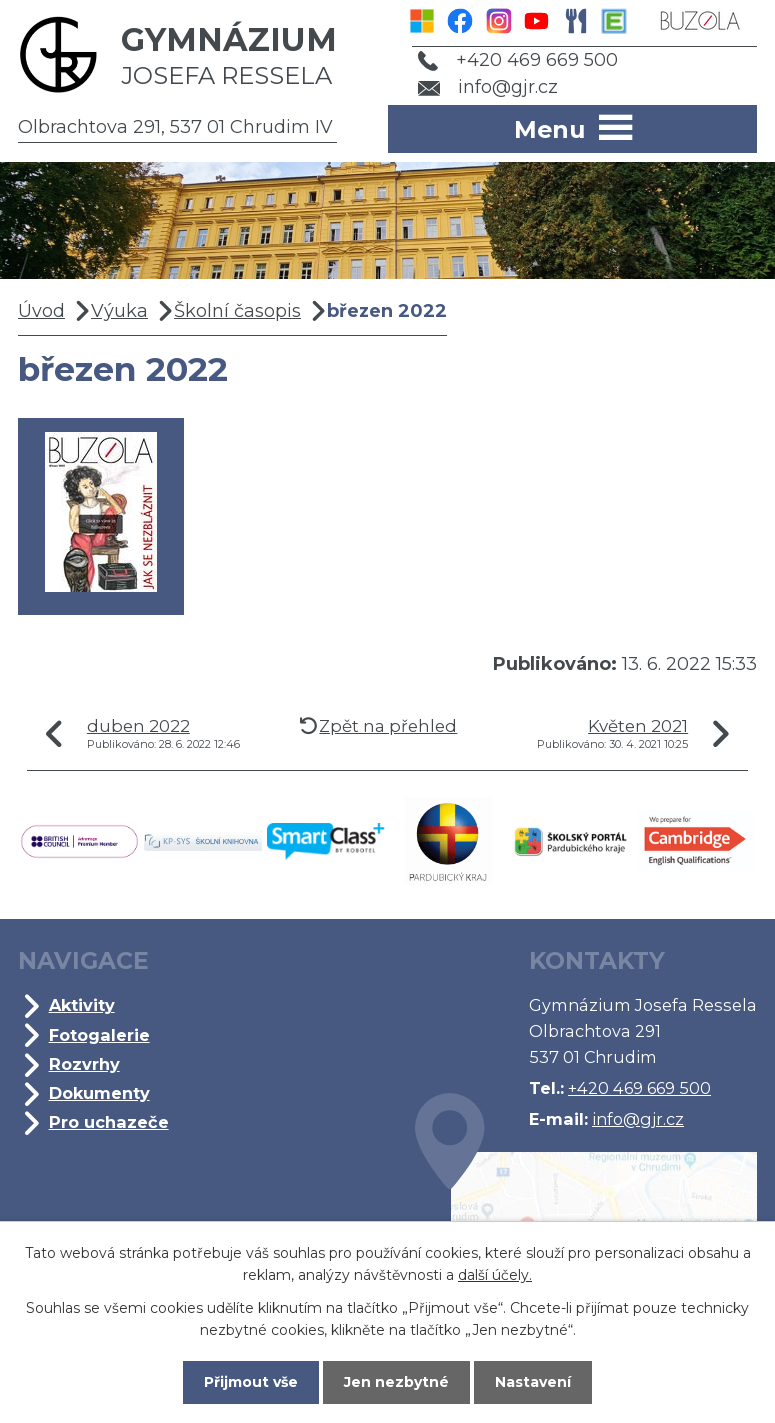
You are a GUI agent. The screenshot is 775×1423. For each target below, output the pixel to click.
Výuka (119, 311)
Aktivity (82, 1005)
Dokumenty (99, 1093)
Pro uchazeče (109, 1122)
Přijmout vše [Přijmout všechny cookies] (251, 1382)
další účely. (495, 1275)
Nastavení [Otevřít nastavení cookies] (533, 1382)
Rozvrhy (84, 1064)
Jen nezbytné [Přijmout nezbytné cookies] (396, 1382)
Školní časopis (237, 311)
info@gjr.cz (488, 87)
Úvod (41, 311)
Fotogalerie (99, 1035)
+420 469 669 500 (518, 60)
